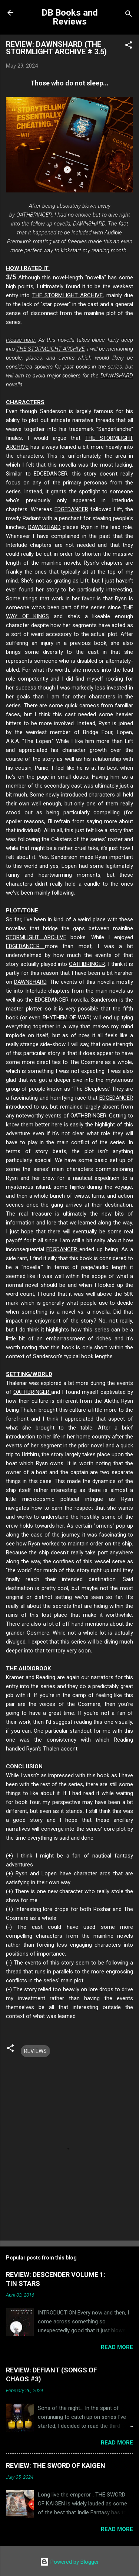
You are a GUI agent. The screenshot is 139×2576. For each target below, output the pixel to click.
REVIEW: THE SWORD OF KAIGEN (55, 2465)
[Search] (128, 15)
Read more (117, 2347)
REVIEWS (35, 2051)
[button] (128, 46)
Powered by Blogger (69, 2562)
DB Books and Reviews (70, 17)
